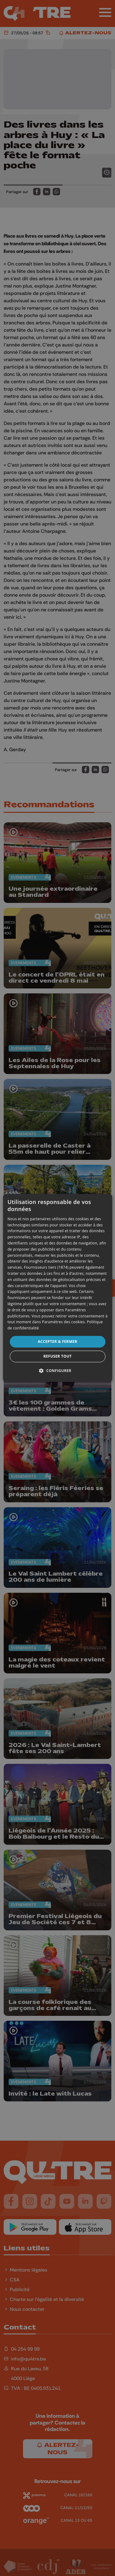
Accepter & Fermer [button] (57, 1341)
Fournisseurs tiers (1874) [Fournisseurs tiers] (46, 1267)
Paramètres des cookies (63, 1322)
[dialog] (57, 1288)
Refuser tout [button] (58, 1356)
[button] (57, 1370)
